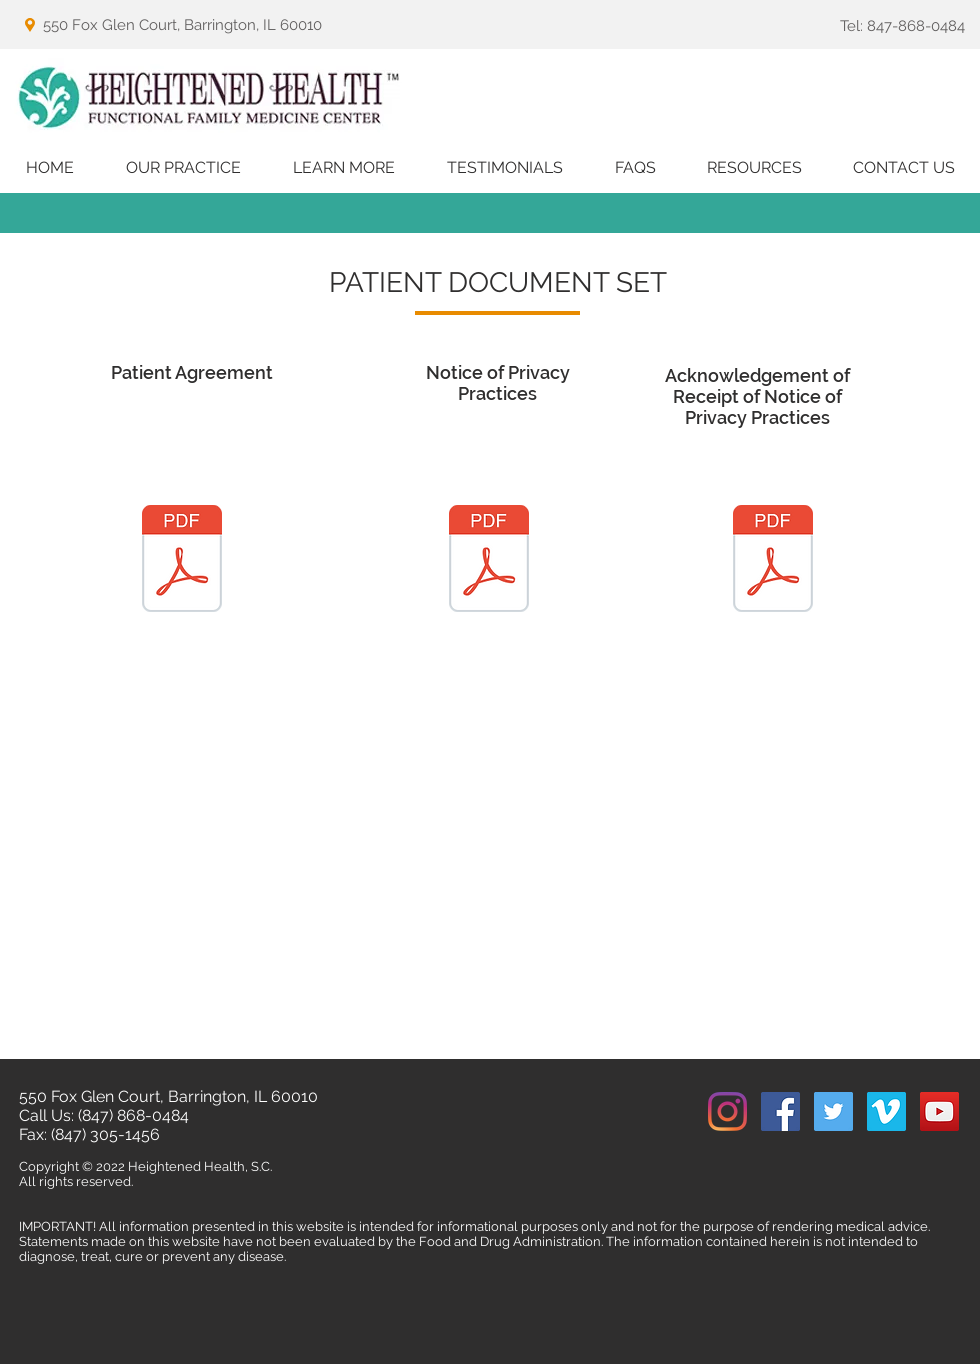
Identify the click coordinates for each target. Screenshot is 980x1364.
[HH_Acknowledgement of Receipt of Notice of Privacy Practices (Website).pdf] (773, 561)
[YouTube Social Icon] (939, 1111)
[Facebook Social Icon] (780, 1111)
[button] (183, 168)
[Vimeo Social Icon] (886, 1111)
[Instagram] (727, 1111)
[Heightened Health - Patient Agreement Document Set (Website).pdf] (182, 561)
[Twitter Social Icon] (833, 1111)
